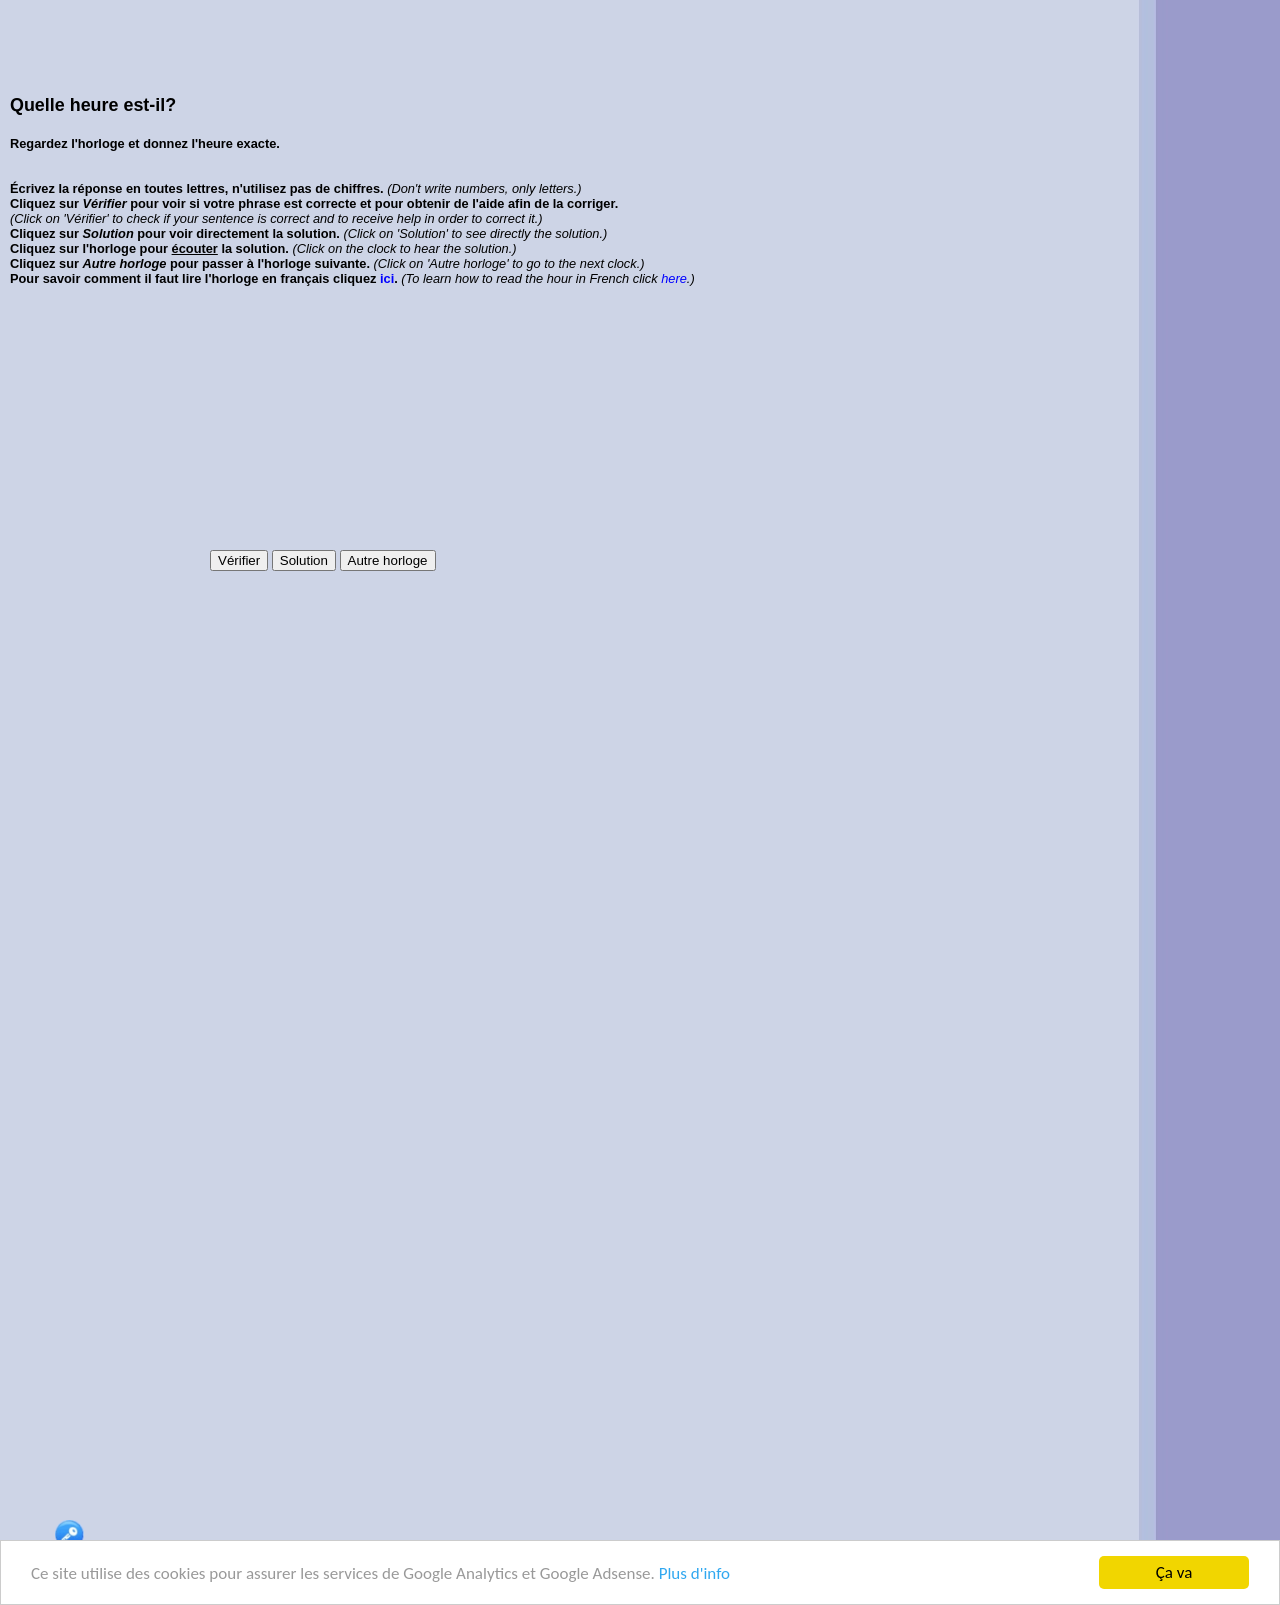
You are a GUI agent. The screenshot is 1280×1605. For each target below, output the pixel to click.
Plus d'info (694, 1573)
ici (387, 278)
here (674, 278)
